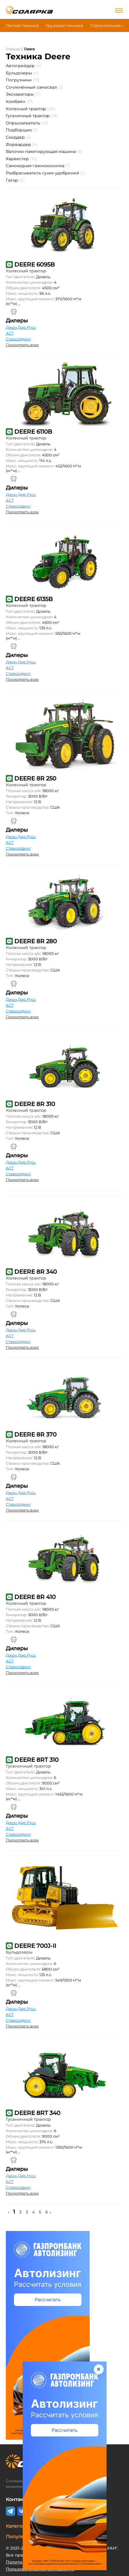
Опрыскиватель (27, 123)
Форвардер (22, 144)
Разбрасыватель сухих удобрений (45, 173)
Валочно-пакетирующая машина (44, 151)
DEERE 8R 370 (35, 1434)
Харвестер (21, 158)
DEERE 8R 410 (35, 1597)
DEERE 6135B (33, 599)
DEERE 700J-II (35, 1945)
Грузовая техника (64, 25)
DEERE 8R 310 (34, 1104)
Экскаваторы (23, 94)
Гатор (15, 180)
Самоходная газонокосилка (38, 165)
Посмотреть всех (22, 344)
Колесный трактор (30, 108)
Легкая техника (22, 25)
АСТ (10, 333)
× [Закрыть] (98, 2369)
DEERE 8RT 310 (36, 1759)
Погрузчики (23, 80)
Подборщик (21, 130)
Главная (13, 49)
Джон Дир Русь (21, 327)
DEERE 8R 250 (35, 778)
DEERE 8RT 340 (37, 2112)
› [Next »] (50, 2212)
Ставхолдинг (18, 339)
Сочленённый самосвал (34, 87)
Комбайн (19, 101)
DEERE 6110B (33, 431)
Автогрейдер (23, 65)
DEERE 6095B (34, 264)
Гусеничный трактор (32, 115)
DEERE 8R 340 (35, 1271)
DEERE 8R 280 (35, 941)
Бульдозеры (22, 73)
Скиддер (18, 137)
